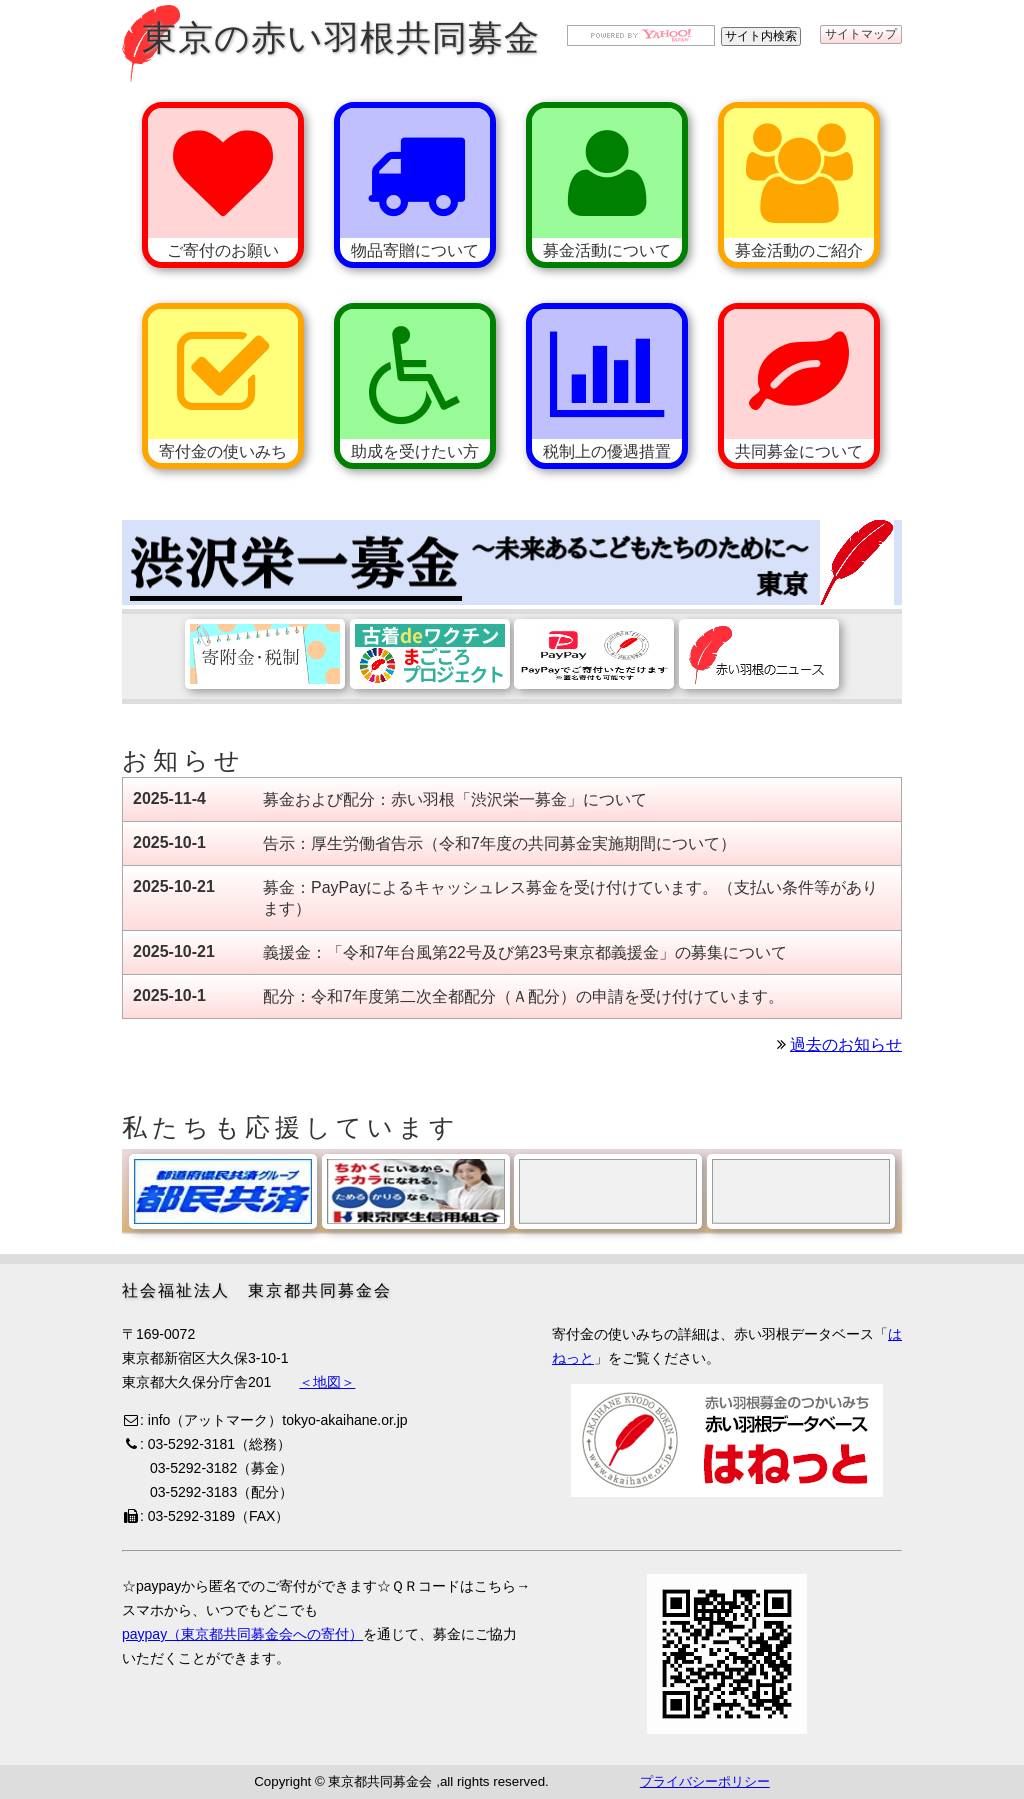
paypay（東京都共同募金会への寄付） (242, 1634)
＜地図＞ (327, 1382)
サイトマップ (861, 34)
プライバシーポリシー (705, 1781)
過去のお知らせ (846, 1044)
